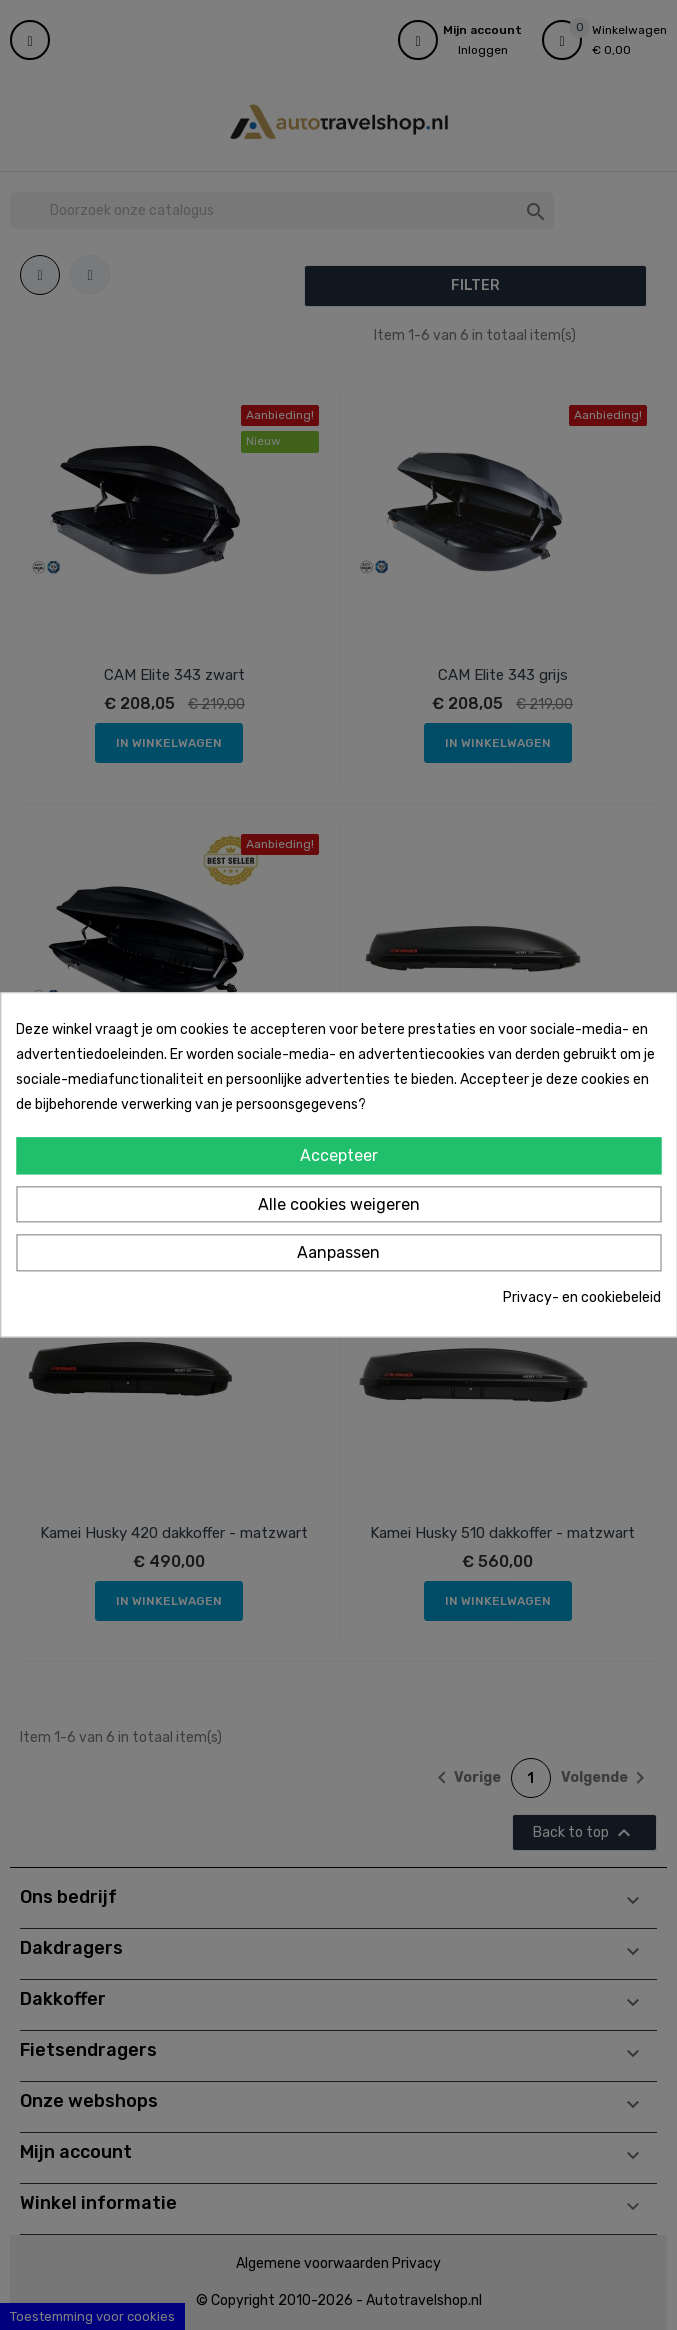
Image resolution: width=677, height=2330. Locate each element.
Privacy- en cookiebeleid (582, 1297)
